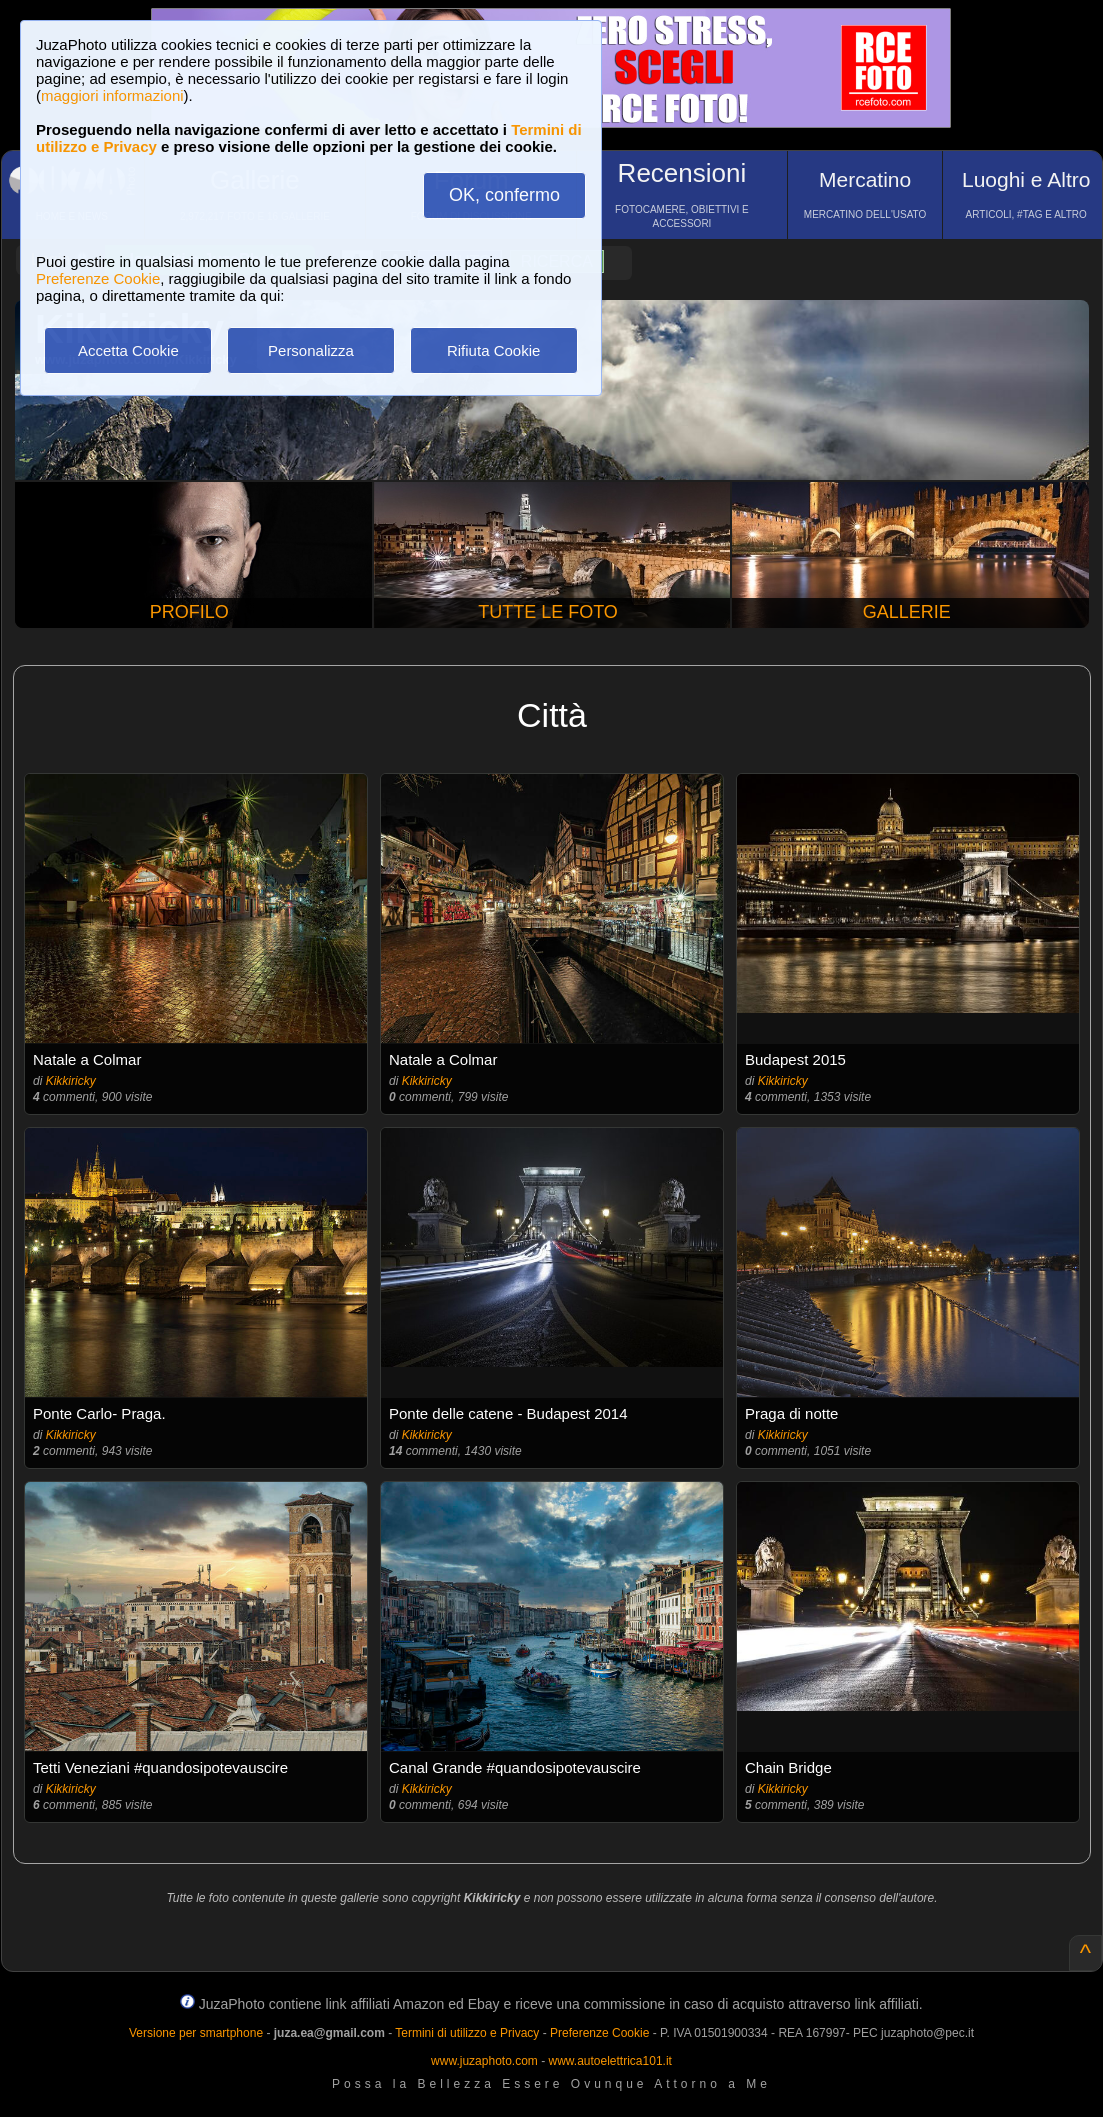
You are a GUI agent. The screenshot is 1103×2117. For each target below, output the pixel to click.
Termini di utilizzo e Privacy (467, 2033)
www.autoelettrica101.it (609, 2061)
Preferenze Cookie (98, 278)
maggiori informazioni (112, 95)
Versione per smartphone (196, 2033)
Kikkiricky (71, 1081)
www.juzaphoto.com (484, 2061)
